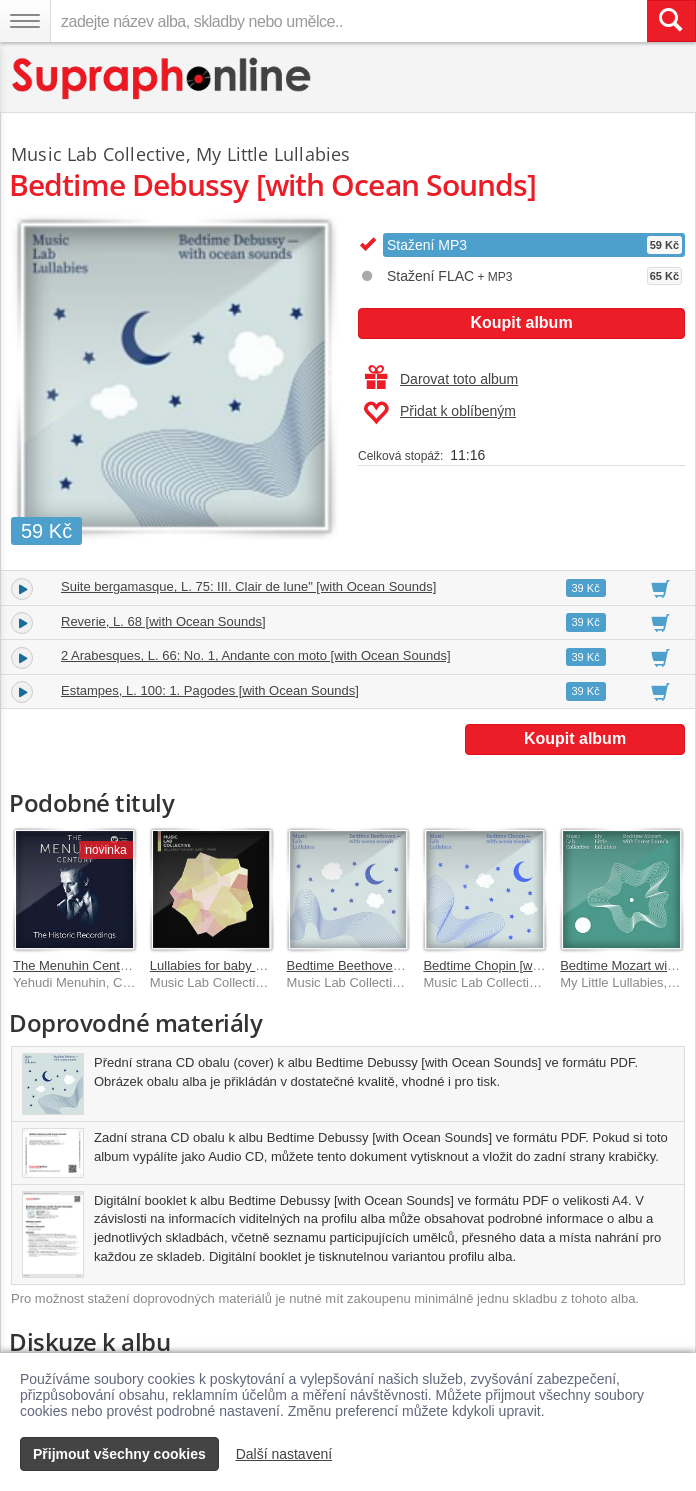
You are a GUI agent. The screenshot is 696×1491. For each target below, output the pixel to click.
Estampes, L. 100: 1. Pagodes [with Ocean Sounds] (210, 690)
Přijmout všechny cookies (119, 1454)
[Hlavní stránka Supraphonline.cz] (162, 78)
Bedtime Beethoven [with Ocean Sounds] (405, 965)
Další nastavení (284, 1454)
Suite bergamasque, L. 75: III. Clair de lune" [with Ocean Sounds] (248, 586)
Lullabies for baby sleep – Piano (242, 965)
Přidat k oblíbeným (439, 413)
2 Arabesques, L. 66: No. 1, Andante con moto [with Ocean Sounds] (256, 655)
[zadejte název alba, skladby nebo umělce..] (348, 21)
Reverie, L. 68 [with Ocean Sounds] (163, 621)
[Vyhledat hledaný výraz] (671, 21)
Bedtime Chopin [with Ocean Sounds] (531, 965)
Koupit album (521, 322)
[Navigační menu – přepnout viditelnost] (25, 21)
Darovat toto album (441, 379)
